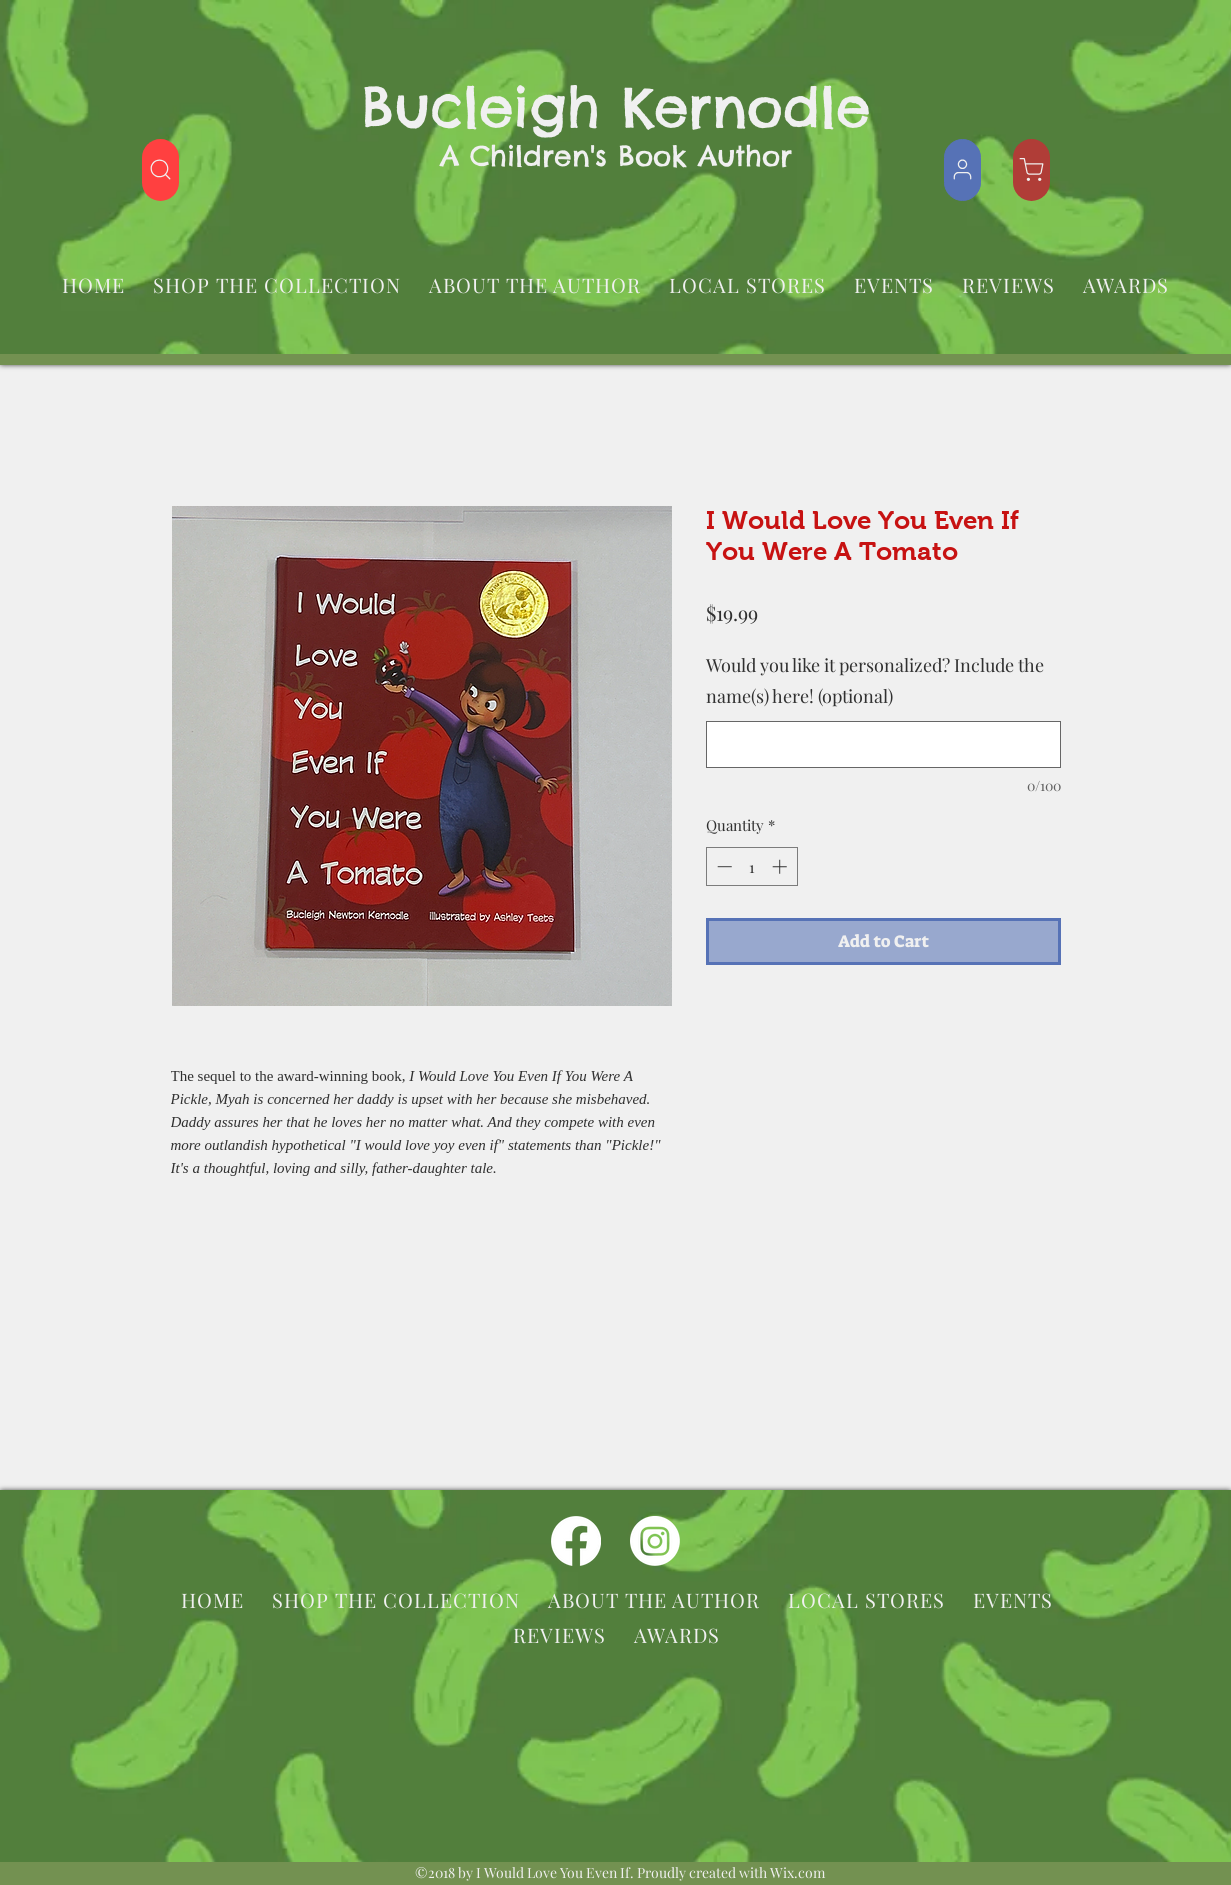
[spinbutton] (751, 866)
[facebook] (576, 1541)
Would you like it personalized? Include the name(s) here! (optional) (875, 681)
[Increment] (781, 866)
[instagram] (655, 1541)
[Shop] (160, 170)
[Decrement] (722, 866)
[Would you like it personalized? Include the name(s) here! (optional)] (883, 744)
